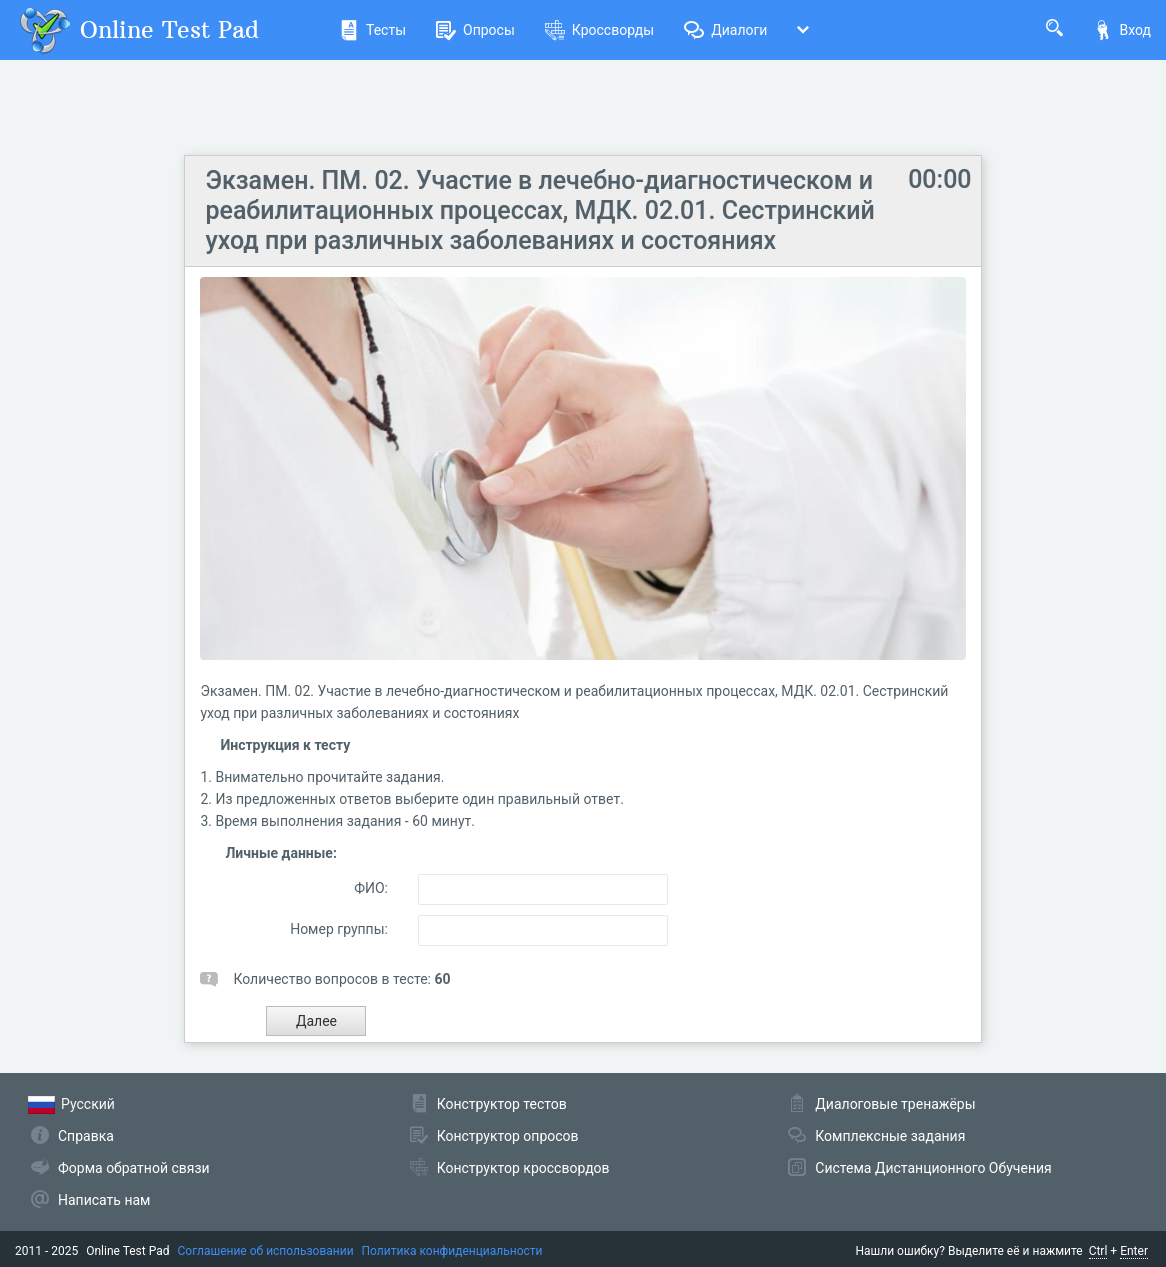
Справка (86, 1136)
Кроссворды (599, 30)
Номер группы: (339, 929)
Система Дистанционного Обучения (933, 1168)
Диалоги (725, 30)
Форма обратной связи (134, 1168)
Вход (1122, 30)
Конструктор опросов (508, 1136)
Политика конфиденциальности (452, 1251)
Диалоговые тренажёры (895, 1104)
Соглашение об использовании (266, 1251)
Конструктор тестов (502, 1104)
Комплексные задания (890, 1136)
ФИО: (371, 888)
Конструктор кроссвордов (523, 1168)
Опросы (475, 30)
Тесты (372, 30)
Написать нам (104, 1200)
